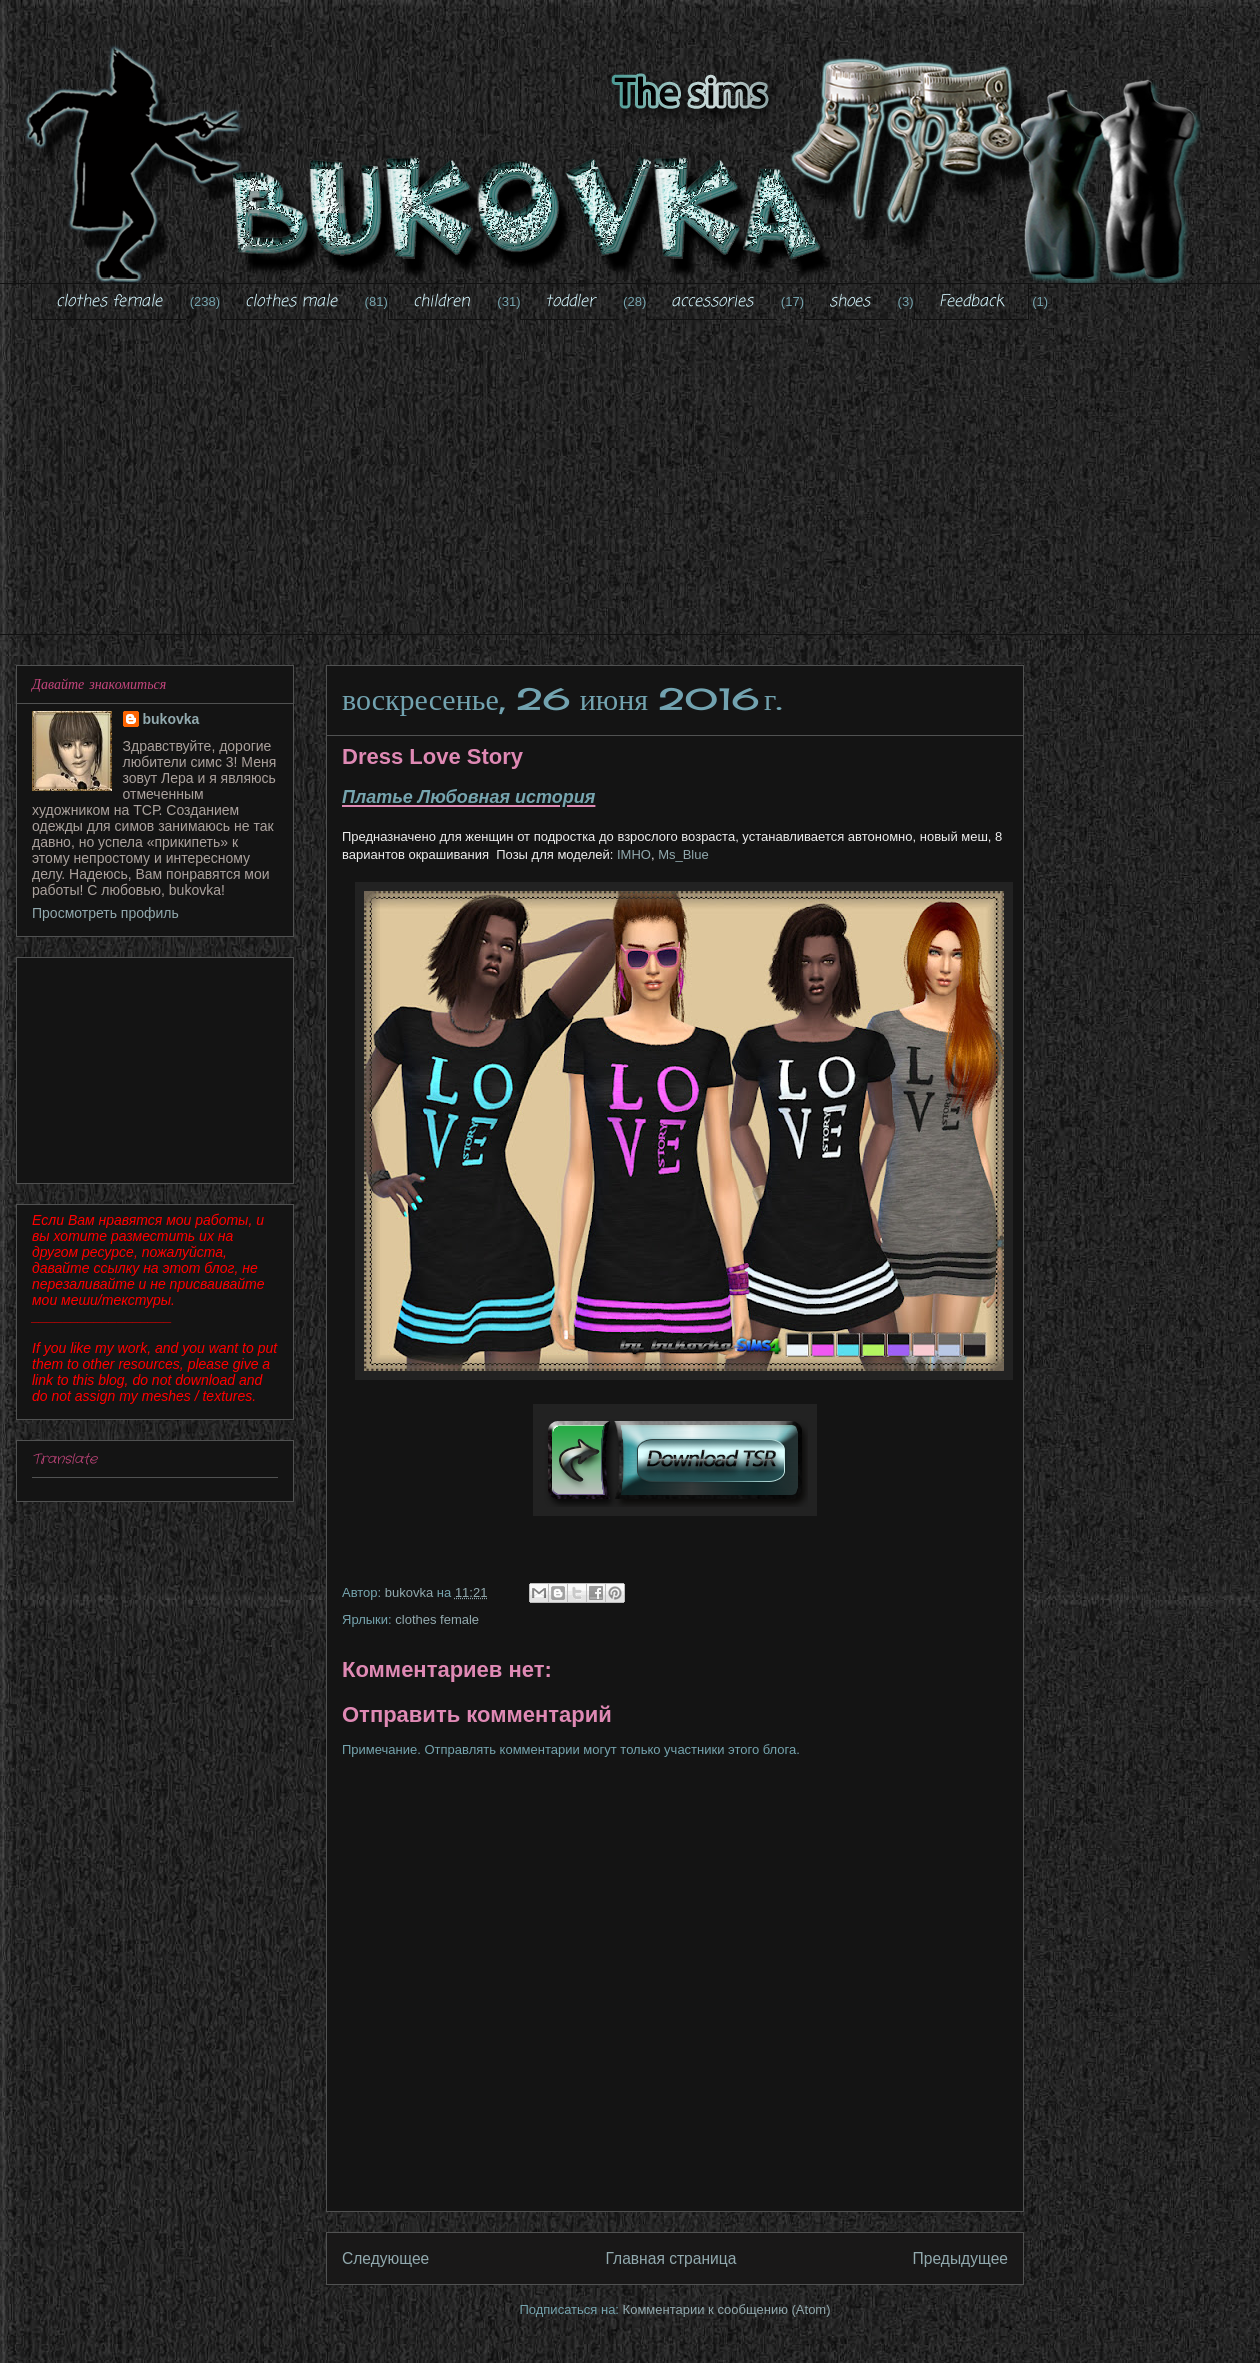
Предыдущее (960, 2258)
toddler (570, 302)
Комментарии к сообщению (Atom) (727, 2309)
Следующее (385, 2258)
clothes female (109, 302)
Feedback (971, 302)
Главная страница (670, 2258)
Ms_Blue (683, 854)
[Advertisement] (645, 490)
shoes (849, 302)
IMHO (632, 854)
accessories (712, 302)
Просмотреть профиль (105, 913)
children (441, 302)
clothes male (291, 302)
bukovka (171, 719)
